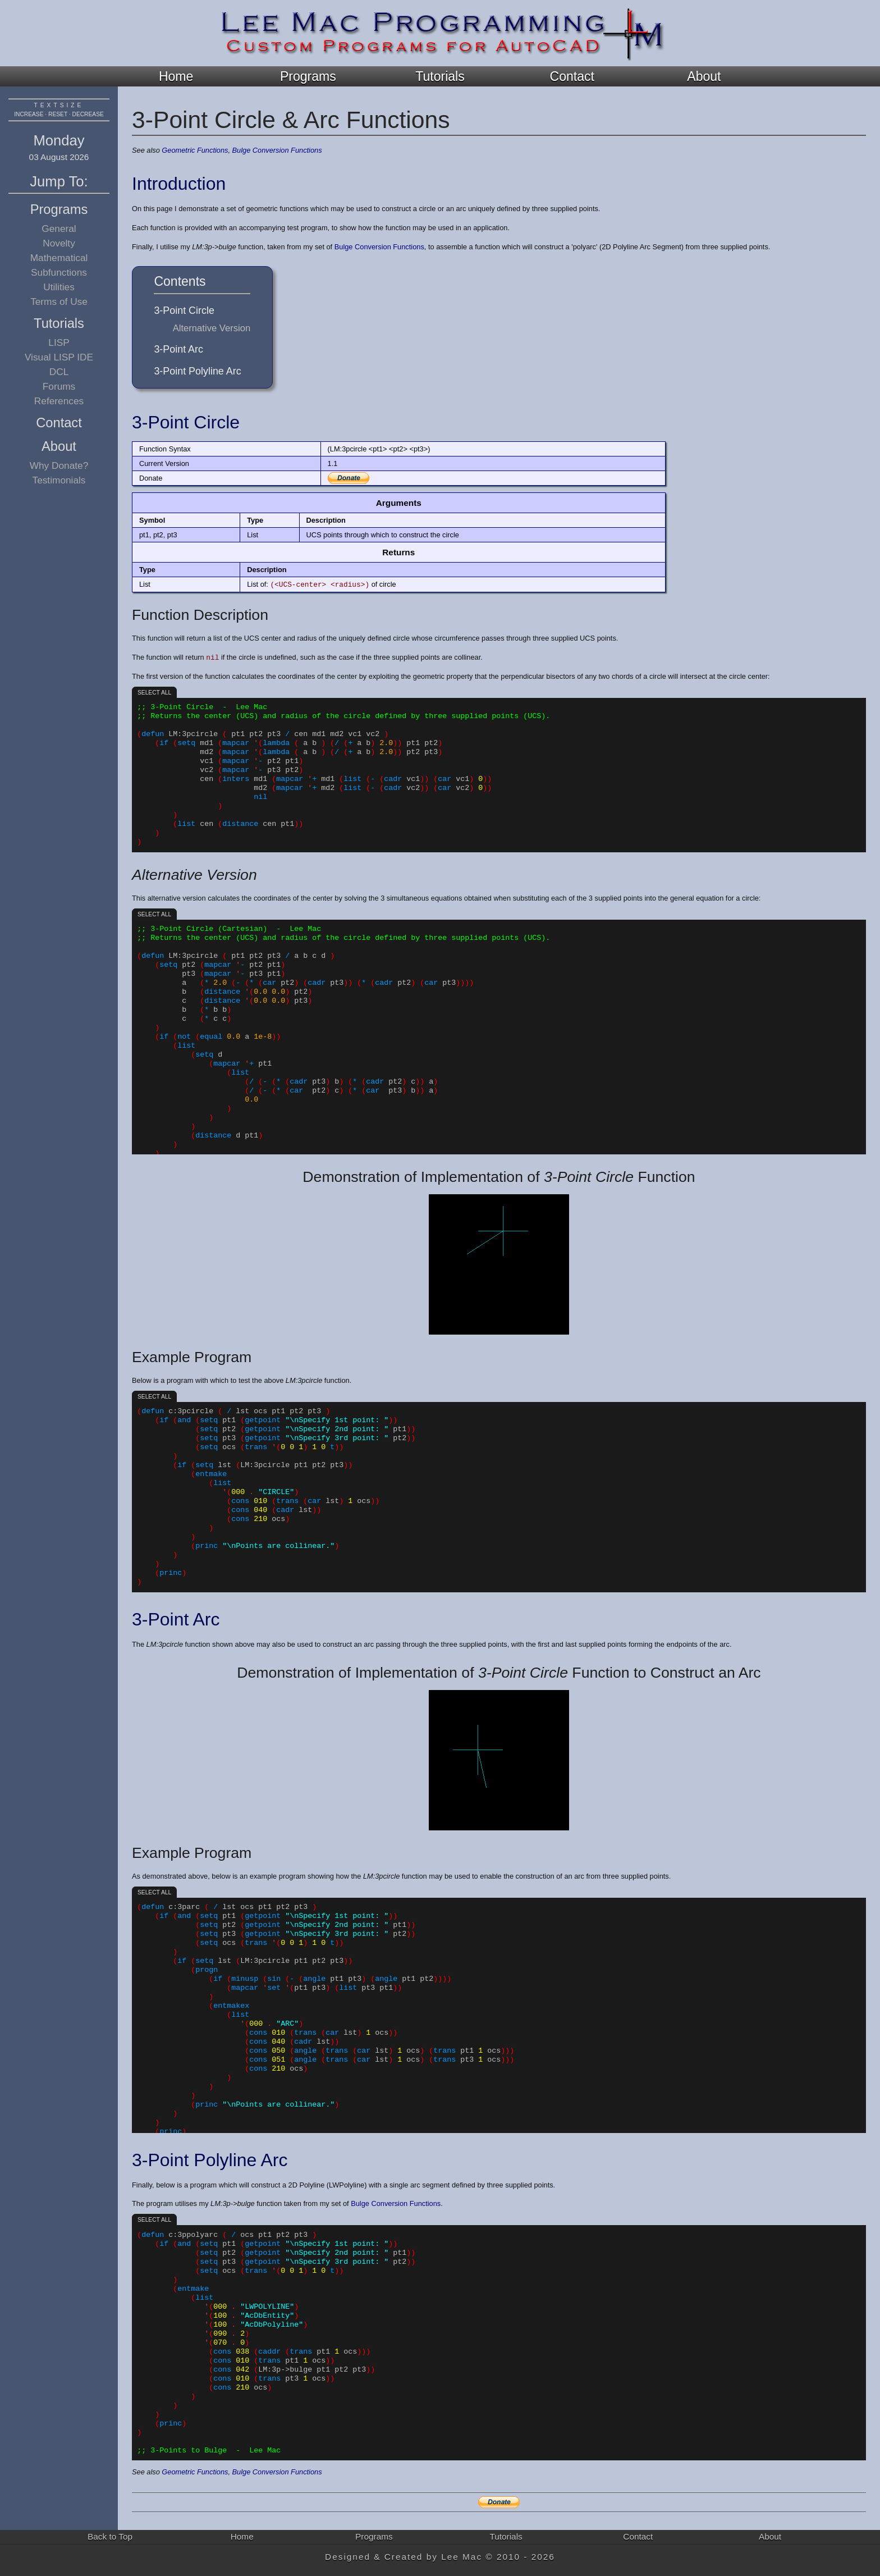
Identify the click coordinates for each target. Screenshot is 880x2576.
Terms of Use (59, 301)
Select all (154, 692)
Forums (59, 386)
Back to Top (110, 2536)
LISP (58, 342)
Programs (308, 76)
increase (28, 114)
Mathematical (59, 257)
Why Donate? (59, 465)
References (59, 401)
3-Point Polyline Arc (197, 371)
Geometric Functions (195, 150)
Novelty (59, 243)
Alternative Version (212, 328)
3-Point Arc (178, 349)
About (704, 76)
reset (57, 114)
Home (176, 76)
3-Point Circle (184, 310)
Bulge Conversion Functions (277, 150)
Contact (572, 76)
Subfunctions (59, 272)
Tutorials (439, 76)
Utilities (59, 287)
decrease (88, 114)
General (59, 228)
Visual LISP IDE (59, 357)
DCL (59, 371)
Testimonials (59, 480)
